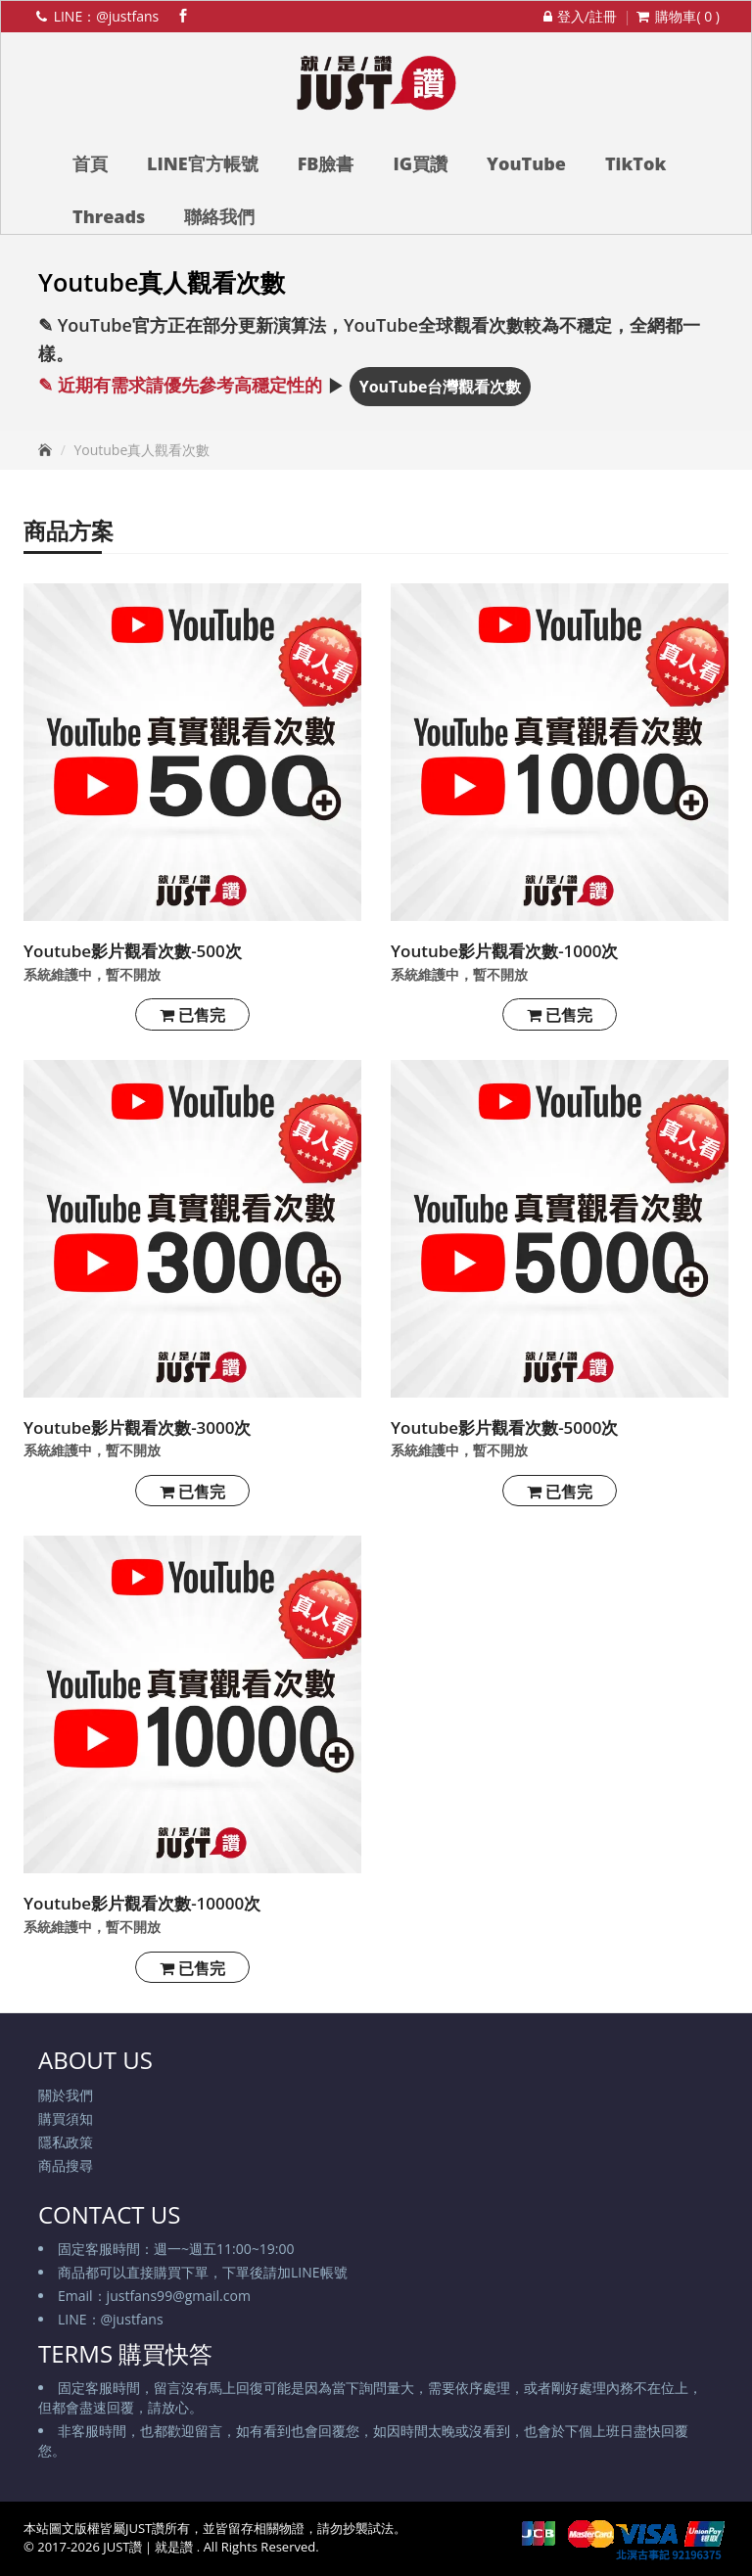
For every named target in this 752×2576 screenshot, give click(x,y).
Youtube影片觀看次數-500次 (133, 951)
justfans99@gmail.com (179, 2295)
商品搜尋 (65, 2165)
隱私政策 (65, 2142)
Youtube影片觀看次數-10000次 (142, 1903)
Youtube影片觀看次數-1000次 (505, 951)
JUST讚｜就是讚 (150, 2546)
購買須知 (65, 2118)
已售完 (192, 1015)
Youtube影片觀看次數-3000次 (138, 1427)
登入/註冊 (578, 16)
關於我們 (65, 2095)
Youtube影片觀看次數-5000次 (505, 1427)
